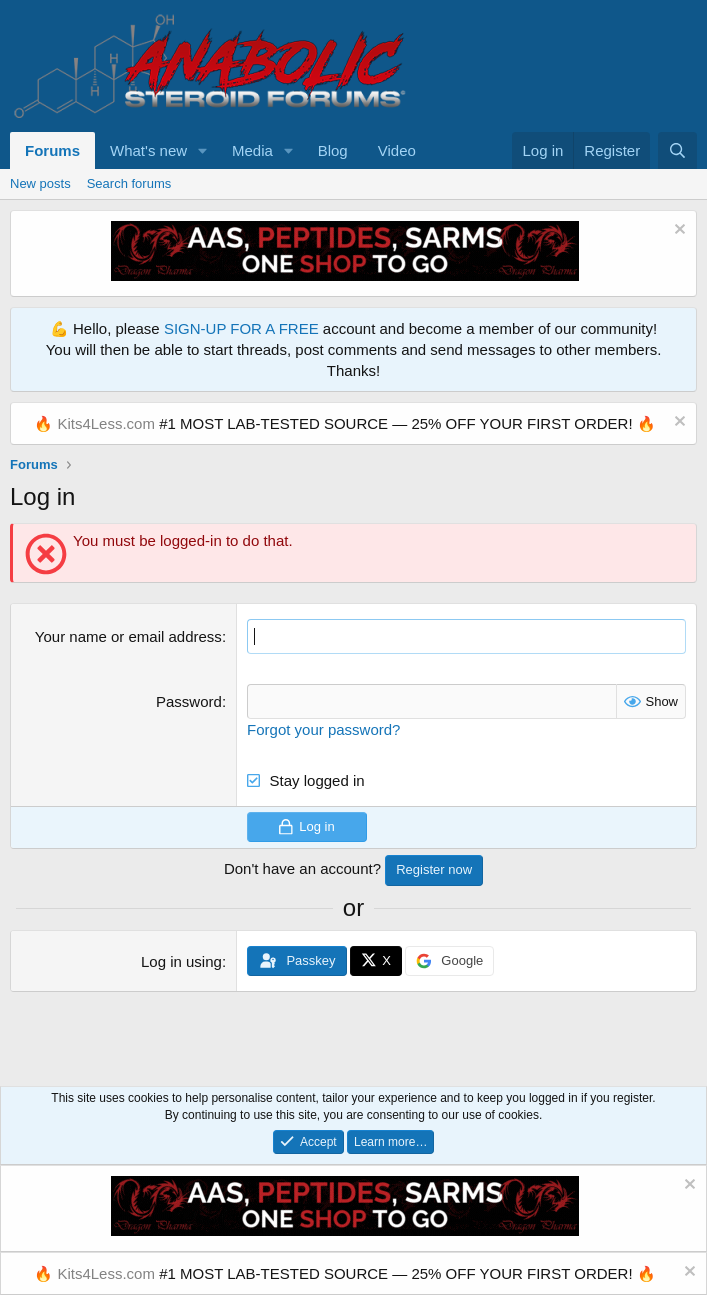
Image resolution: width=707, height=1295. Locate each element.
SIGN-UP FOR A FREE (241, 328)
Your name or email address (128, 636)
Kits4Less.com (106, 423)
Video (397, 150)
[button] (203, 150)
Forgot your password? (323, 729)
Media (252, 150)
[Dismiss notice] (677, 231)
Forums (52, 150)
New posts (40, 183)
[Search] (677, 150)
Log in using (181, 961)
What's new (148, 150)
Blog (333, 150)
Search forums (129, 183)
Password (189, 701)
